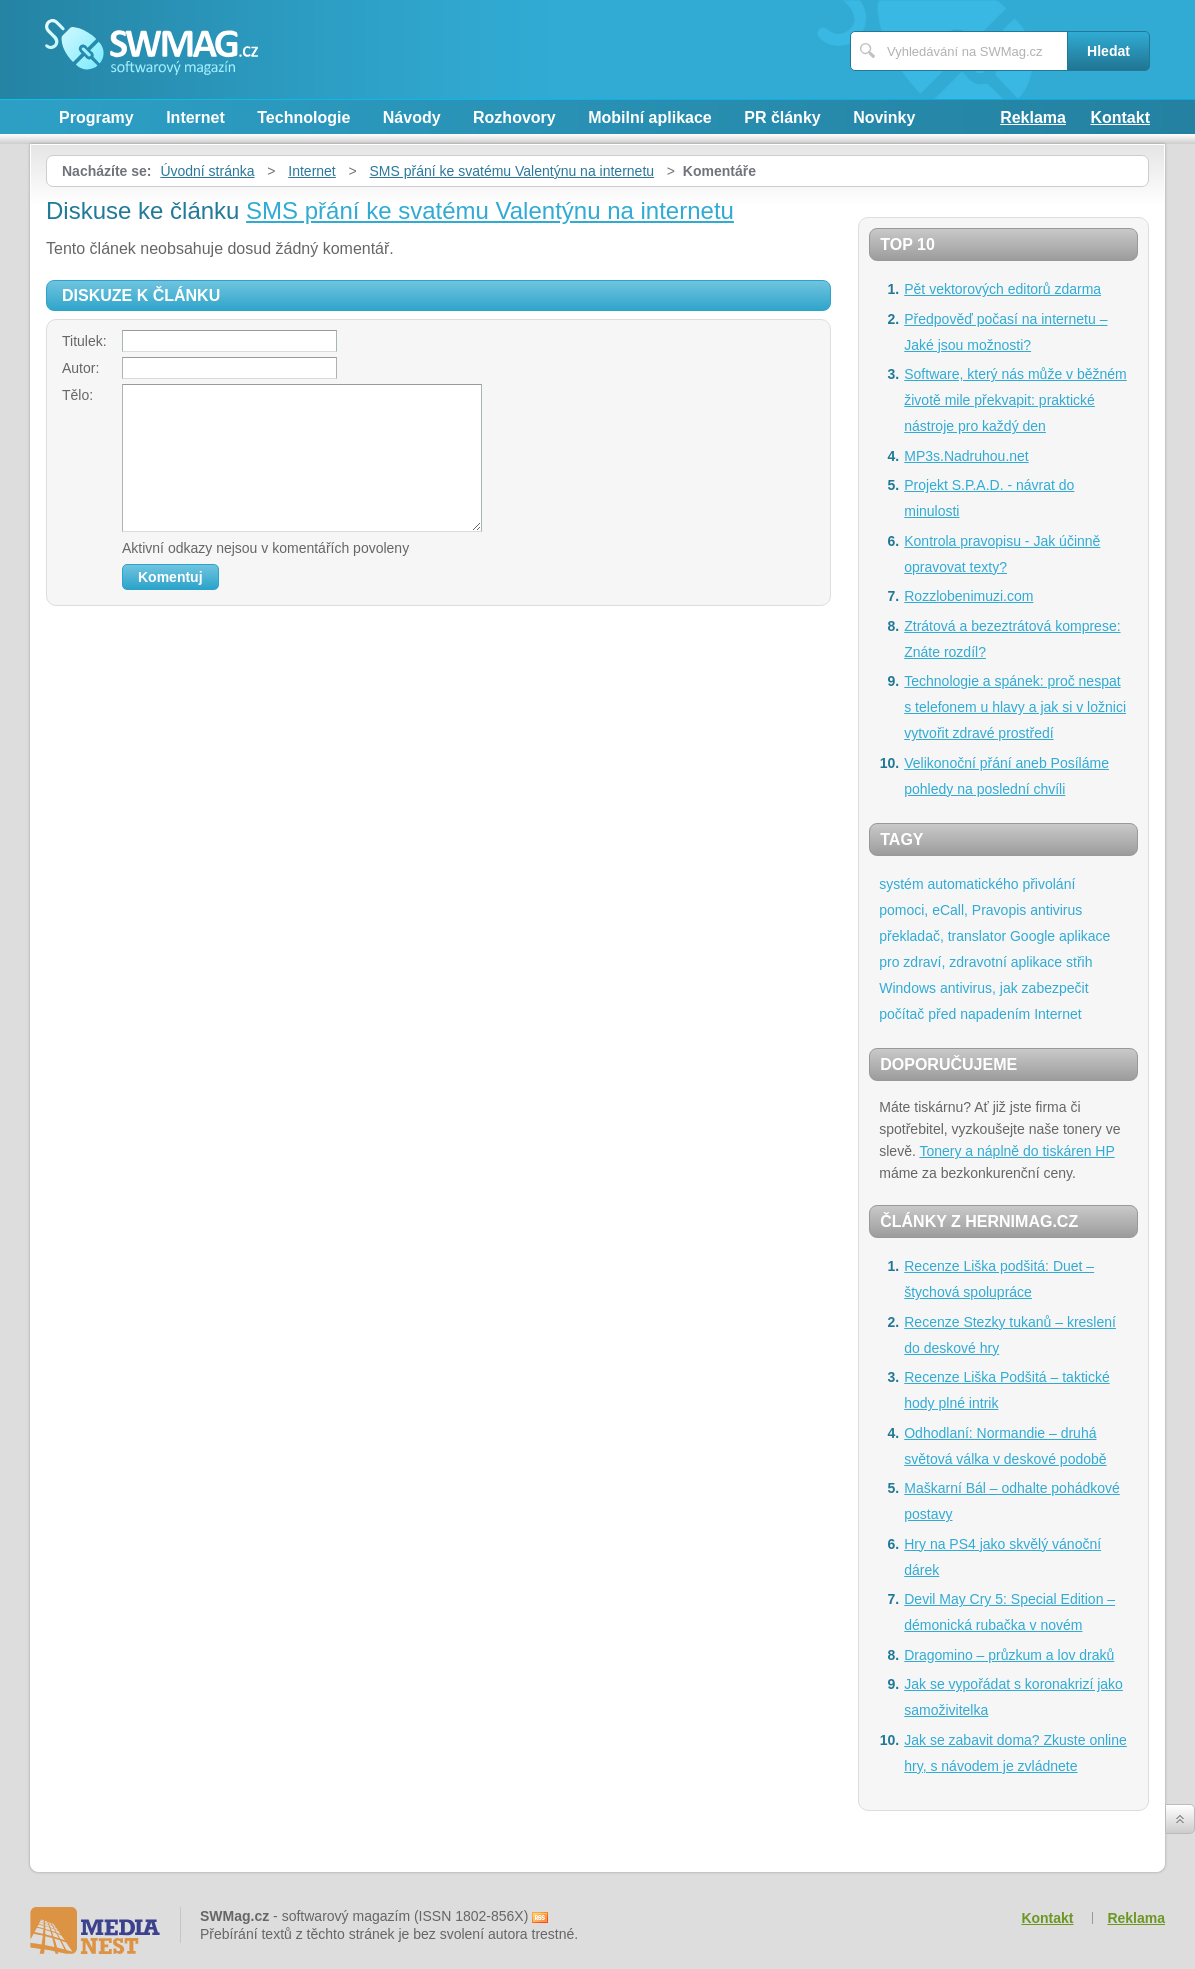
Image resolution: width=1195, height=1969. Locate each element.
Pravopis (999, 910)
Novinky (884, 117)
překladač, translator (942, 936)
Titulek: (84, 341)
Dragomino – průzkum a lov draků (1009, 1655)
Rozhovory (514, 117)
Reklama (1033, 117)
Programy (96, 117)
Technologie (303, 117)
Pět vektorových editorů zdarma (1002, 289)
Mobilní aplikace (650, 117)
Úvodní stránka (207, 171)
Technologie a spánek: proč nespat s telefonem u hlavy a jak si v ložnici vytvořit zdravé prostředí (1015, 707)
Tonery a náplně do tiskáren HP (1016, 1151)
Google (1032, 936)
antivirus (1056, 910)
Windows (907, 988)
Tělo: (77, 395)
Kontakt (1120, 117)
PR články (782, 117)
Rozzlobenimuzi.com (968, 596)
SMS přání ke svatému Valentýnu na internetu (512, 171)
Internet (195, 117)
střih (1079, 962)
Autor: (80, 368)
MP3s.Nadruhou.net (966, 456)
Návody (412, 117)
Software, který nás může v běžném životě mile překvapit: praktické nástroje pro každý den (1015, 400)
